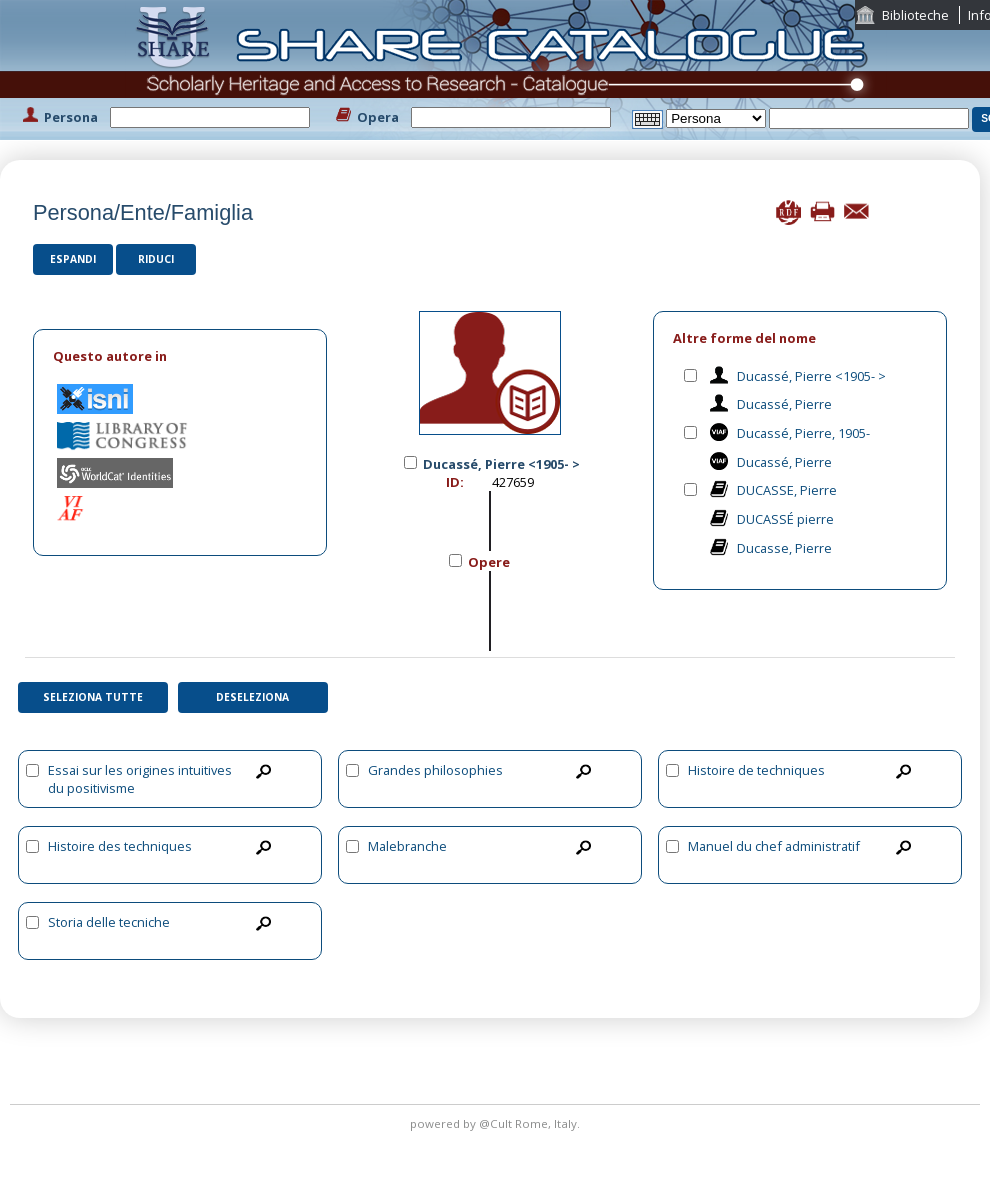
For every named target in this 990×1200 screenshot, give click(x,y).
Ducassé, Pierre (784, 462)
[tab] (180, 356)
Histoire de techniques (756, 770)
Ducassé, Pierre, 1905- (803, 433)
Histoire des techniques (120, 846)
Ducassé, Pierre (784, 404)
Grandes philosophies (435, 770)
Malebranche (407, 846)
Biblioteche (915, 15)
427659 (513, 482)
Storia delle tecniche (109, 922)
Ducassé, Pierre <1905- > (811, 376)
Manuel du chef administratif (774, 846)
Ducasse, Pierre (784, 548)
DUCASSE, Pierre (787, 490)
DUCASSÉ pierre (785, 519)
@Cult (497, 1123)
